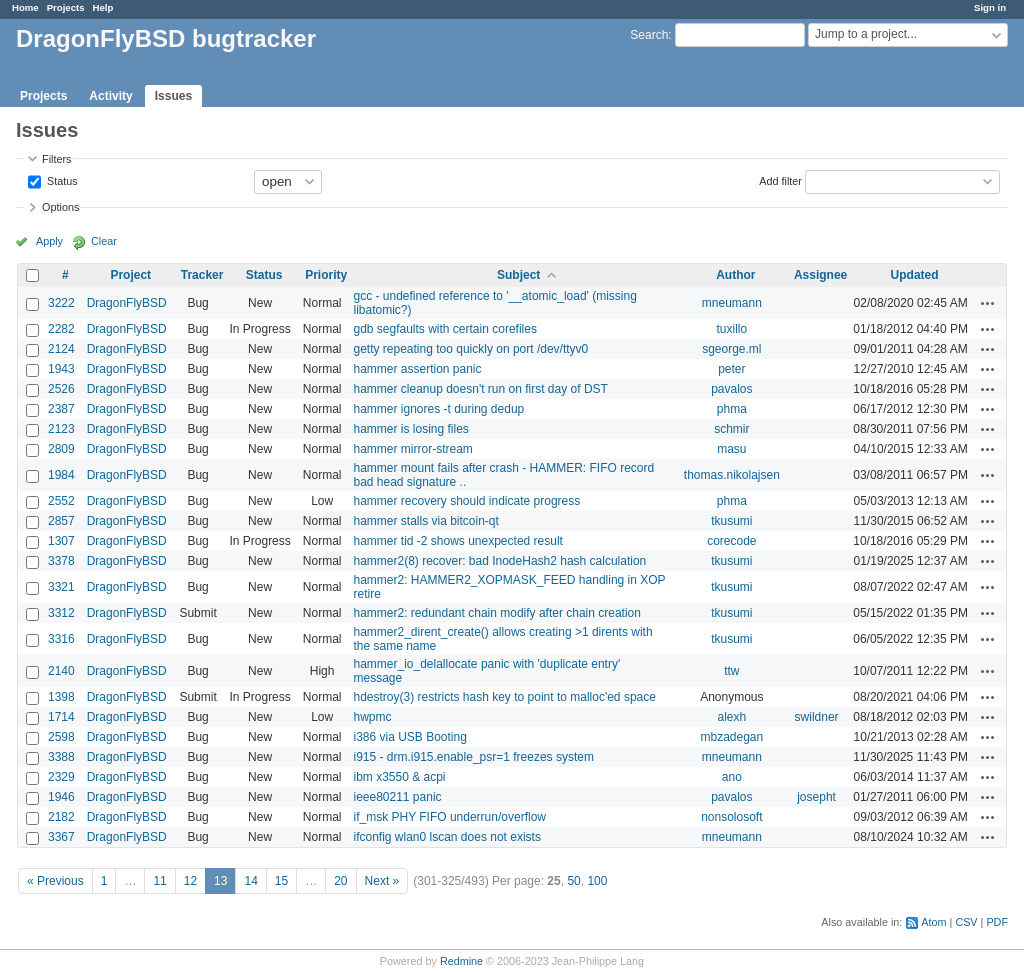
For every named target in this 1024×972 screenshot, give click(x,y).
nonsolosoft (731, 817)
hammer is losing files (410, 429)
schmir (731, 429)
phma (732, 409)
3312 (61, 613)
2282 (61, 329)
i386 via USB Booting (409, 737)
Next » (382, 881)
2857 (61, 521)
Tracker (202, 275)
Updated (915, 275)
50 (573, 881)
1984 (61, 475)
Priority (326, 275)
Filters (56, 159)
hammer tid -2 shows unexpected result (457, 541)
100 (597, 881)
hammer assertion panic (417, 369)
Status (61, 180)
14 (250, 881)
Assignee (820, 275)
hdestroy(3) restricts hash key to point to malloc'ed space (504, 697)
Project (130, 275)
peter (731, 369)
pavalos (731, 389)
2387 (61, 409)
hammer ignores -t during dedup (438, 409)
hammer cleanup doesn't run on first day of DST (480, 389)
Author (735, 275)
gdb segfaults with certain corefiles (444, 329)
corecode (731, 541)
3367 (61, 837)
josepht (816, 797)
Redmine (461, 961)
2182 (61, 817)
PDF (997, 922)
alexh (732, 717)
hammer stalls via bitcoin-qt (425, 521)
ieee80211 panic (397, 797)
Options (60, 207)
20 (340, 881)
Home (25, 7)
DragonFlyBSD (127, 303)
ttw (731, 671)
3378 (61, 561)
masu (731, 449)
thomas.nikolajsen (732, 475)
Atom (933, 922)
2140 (61, 671)
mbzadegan (731, 737)
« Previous (55, 881)
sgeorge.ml (731, 349)
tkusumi (731, 521)
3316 (61, 639)
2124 (61, 349)
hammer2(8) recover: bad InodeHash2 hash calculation (499, 561)
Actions (988, 303)
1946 (61, 797)
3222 (61, 303)
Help (103, 7)
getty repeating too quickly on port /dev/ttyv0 (470, 349)
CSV (966, 922)
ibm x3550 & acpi (399, 777)
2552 (61, 501)
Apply (49, 241)
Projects (66, 7)
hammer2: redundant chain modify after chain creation (497, 613)
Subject (518, 275)
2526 (61, 389)
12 (190, 881)
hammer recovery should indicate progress (466, 501)
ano (732, 777)
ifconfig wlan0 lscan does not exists (446, 837)
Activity (110, 96)
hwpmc (372, 717)
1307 (61, 541)
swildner (817, 717)
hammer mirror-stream (412, 449)
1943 (61, 369)
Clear (104, 241)
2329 (61, 777)
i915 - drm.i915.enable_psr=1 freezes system (473, 757)
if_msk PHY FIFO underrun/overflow (449, 817)
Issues (173, 96)
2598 (61, 737)
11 (159, 881)
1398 (61, 697)
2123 (61, 429)
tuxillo (732, 329)
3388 (61, 757)
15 (281, 881)
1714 (61, 717)
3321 (61, 587)
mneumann (732, 303)
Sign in (990, 7)
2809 (61, 449)
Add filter (780, 180)
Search (649, 35)
